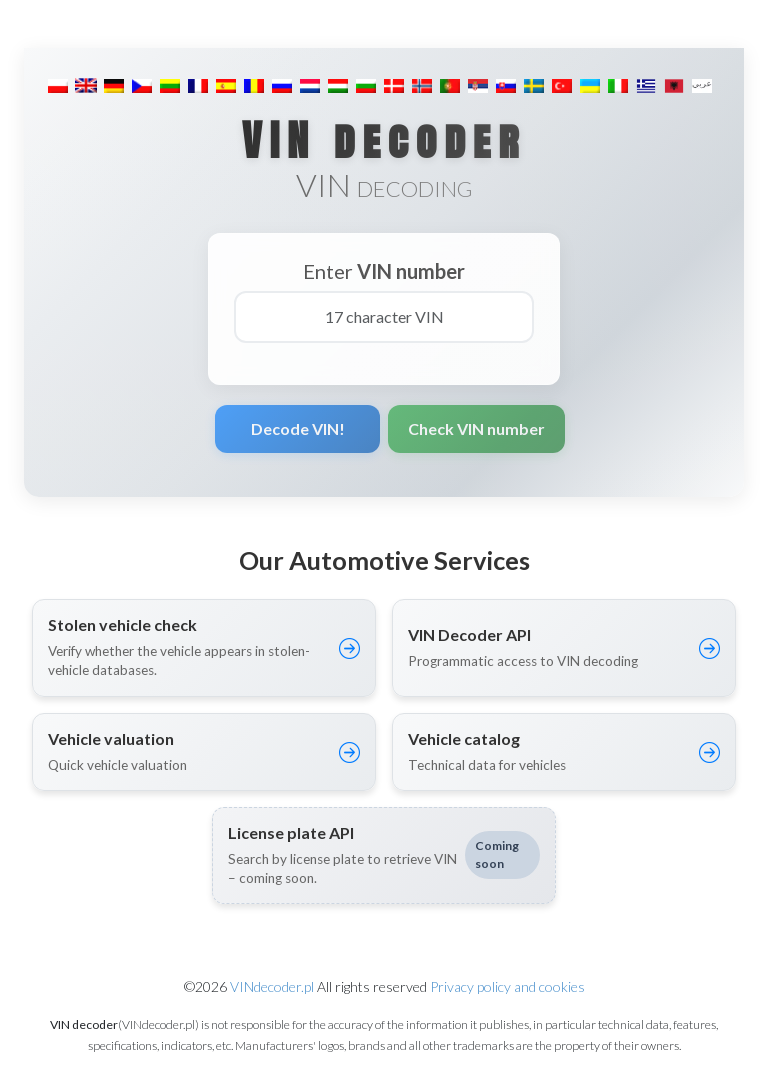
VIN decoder (384, 140)
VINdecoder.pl (272, 986)
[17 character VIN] (384, 317)
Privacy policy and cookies (507, 986)
